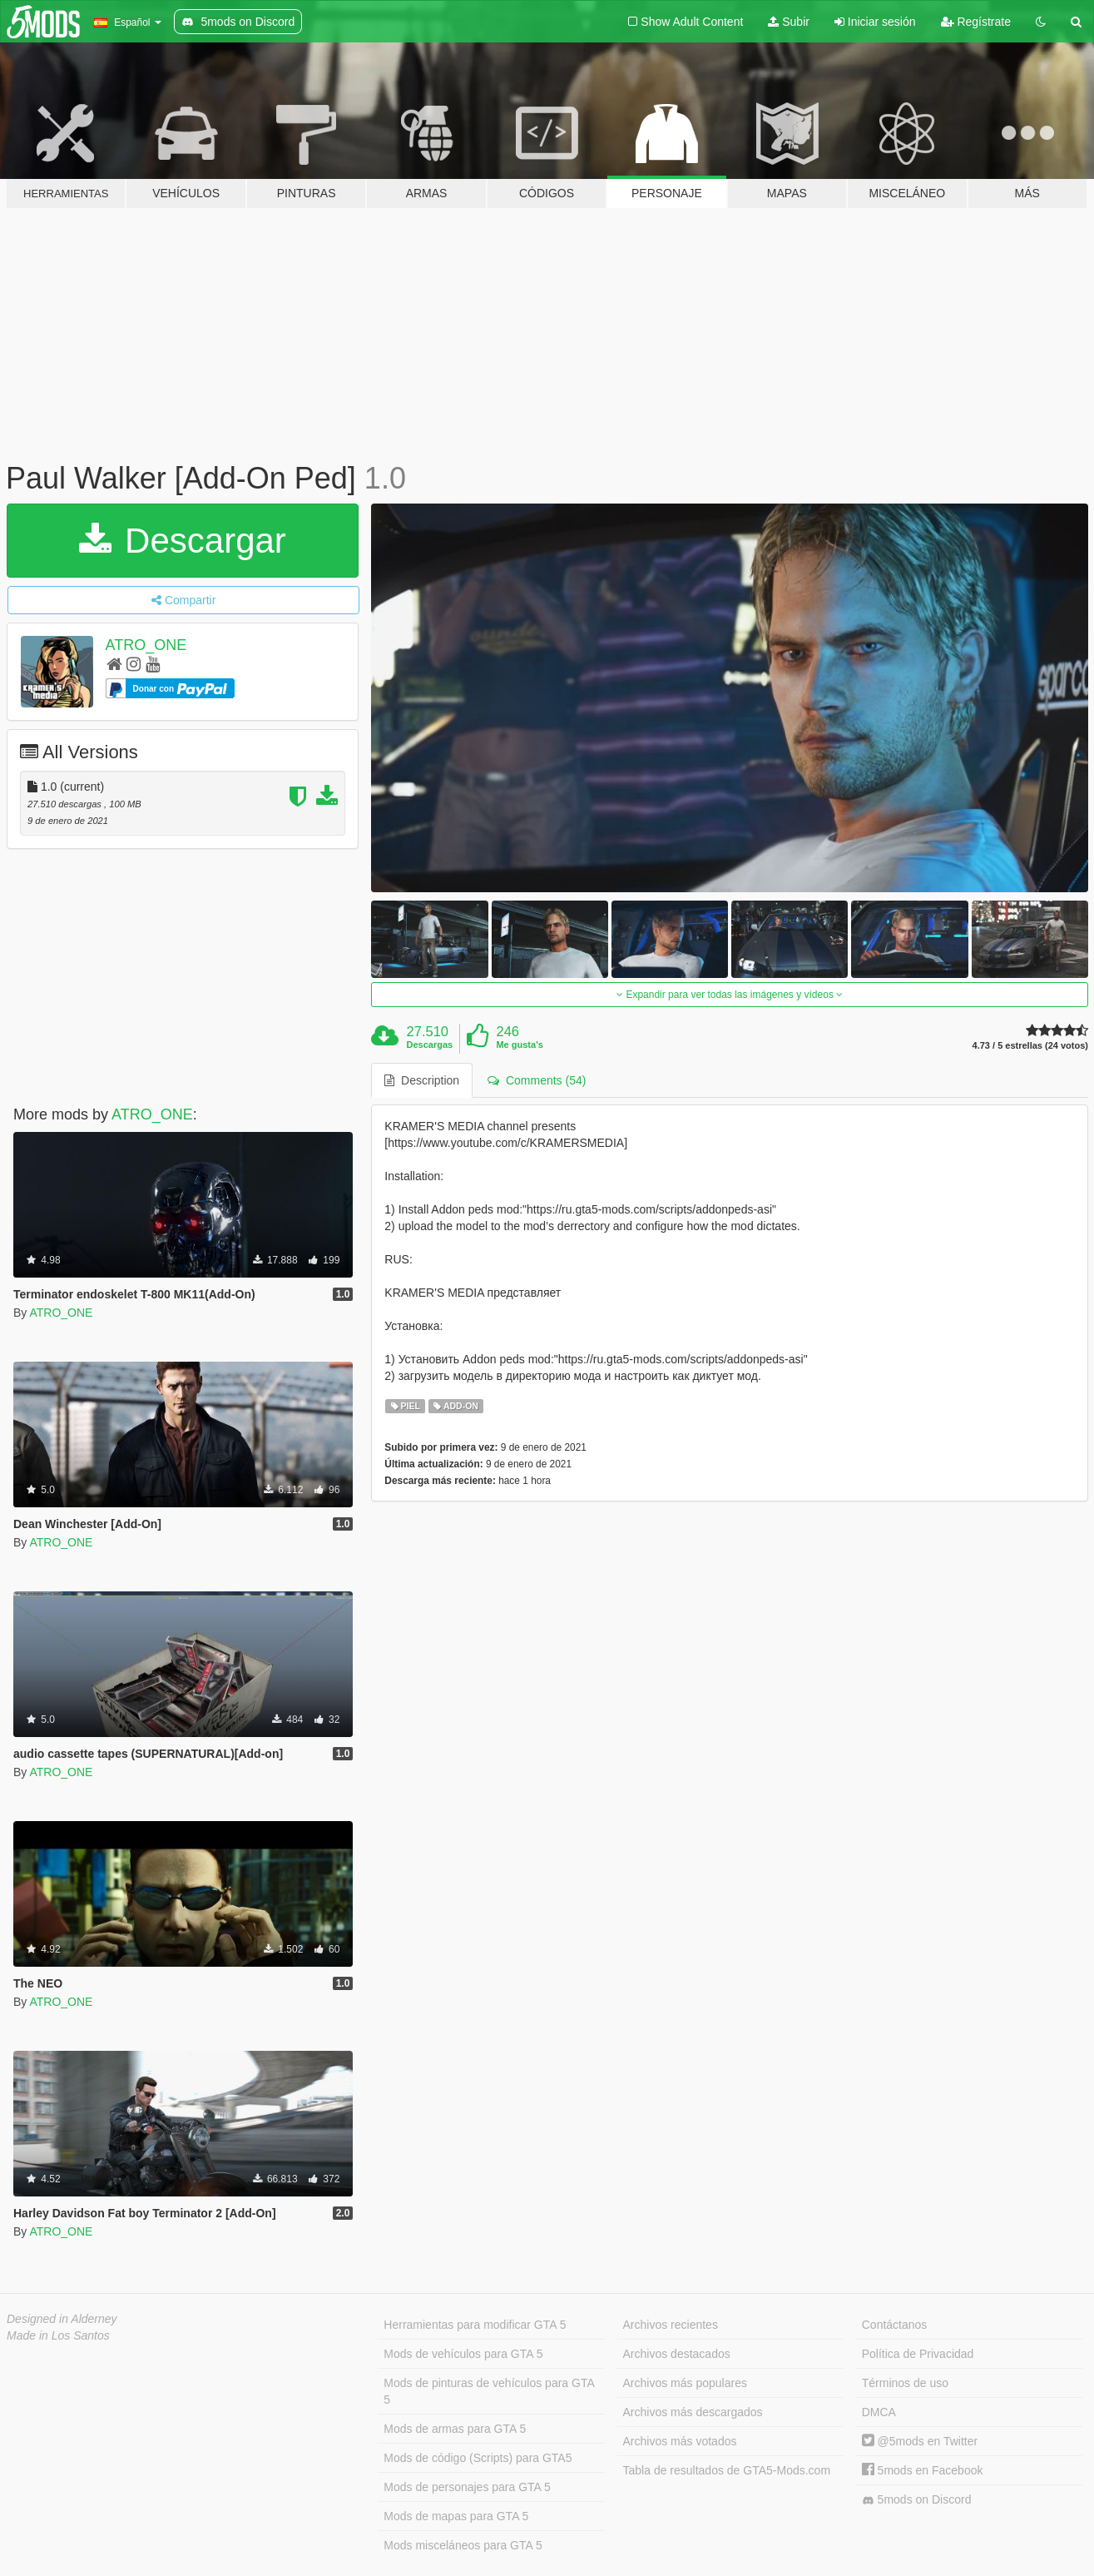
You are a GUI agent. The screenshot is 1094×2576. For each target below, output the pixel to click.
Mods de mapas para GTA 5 (456, 2516)
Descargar (182, 540)
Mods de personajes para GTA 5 (467, 2487)
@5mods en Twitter (920, 2441)
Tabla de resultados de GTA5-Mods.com (727, 2470)
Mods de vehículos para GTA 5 (463, 2353)
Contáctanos (895, 2324)
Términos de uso (905, 2383)
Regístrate (976, 21)
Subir (788, 21)
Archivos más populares (685, 2383)
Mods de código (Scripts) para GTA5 (478, 2457)
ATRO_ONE (146, 645)
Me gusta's (519, 1045)
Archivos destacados (676, 2353)
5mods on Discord (917, 2500)
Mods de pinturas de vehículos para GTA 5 (489, 2391)
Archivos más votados (680, 2441)
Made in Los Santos (58, 2335)
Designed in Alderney (62, 2318)
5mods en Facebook (922, 2470)
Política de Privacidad (918, 2353)
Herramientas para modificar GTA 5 (475, 2324)
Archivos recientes (670, 2324)
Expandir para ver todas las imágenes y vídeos (729, 994)
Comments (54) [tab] (537, 1080)
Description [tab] (421, 1080)
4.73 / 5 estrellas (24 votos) (1030, 1045)
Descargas (430, 1045)
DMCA (879, 2412)
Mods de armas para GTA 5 (455, 2428)
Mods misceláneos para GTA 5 (463, 2545)
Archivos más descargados (693, 2412)
